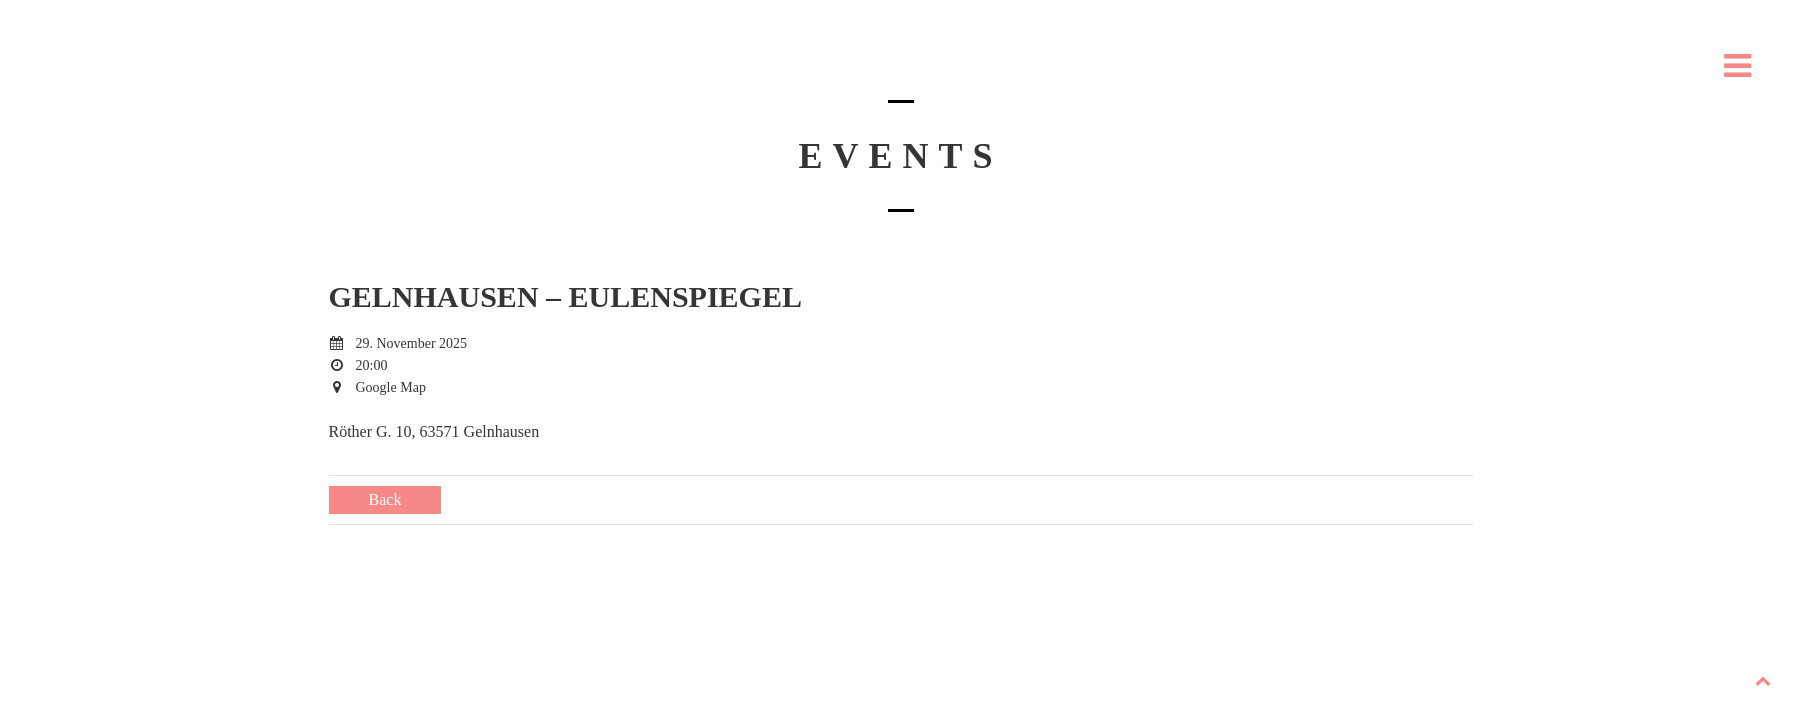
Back (385, 499)
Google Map (391, 387)
